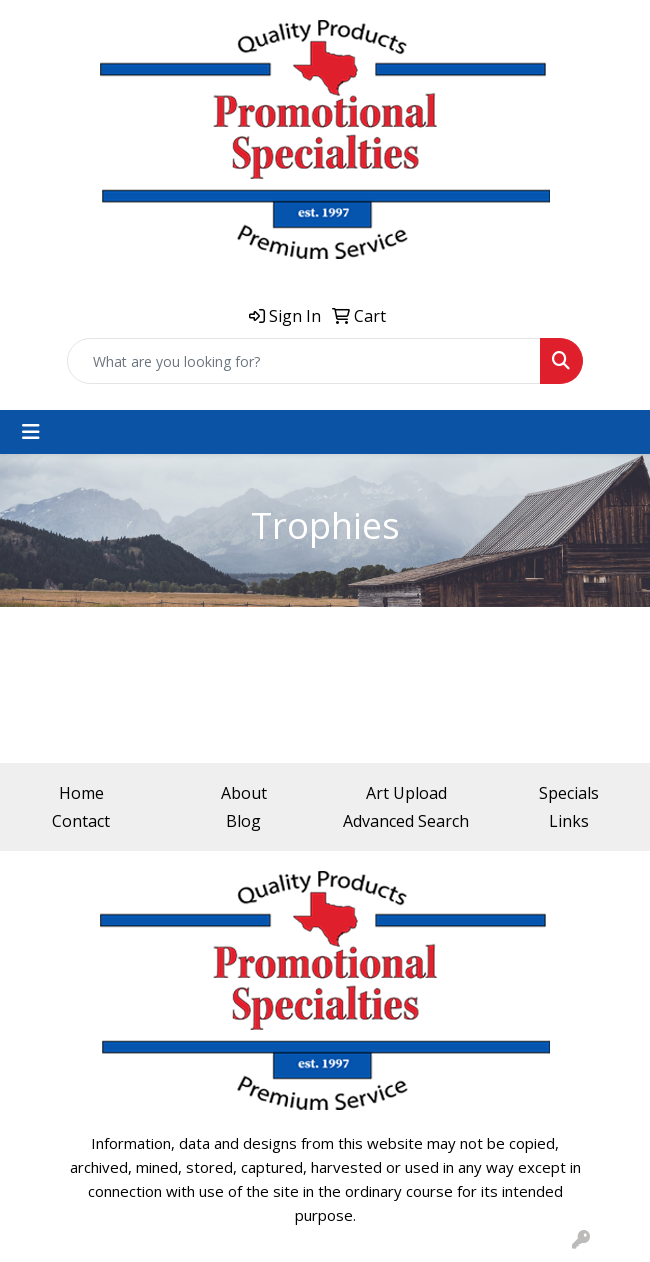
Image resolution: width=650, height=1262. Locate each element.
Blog (243, 821)
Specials (569, 793)
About (244, 793)
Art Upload (406, 793)
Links (569, 821)
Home (81, 793)
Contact (81, 821)
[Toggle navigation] (31, 432)
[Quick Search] (304, 361)
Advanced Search (406, 821)
